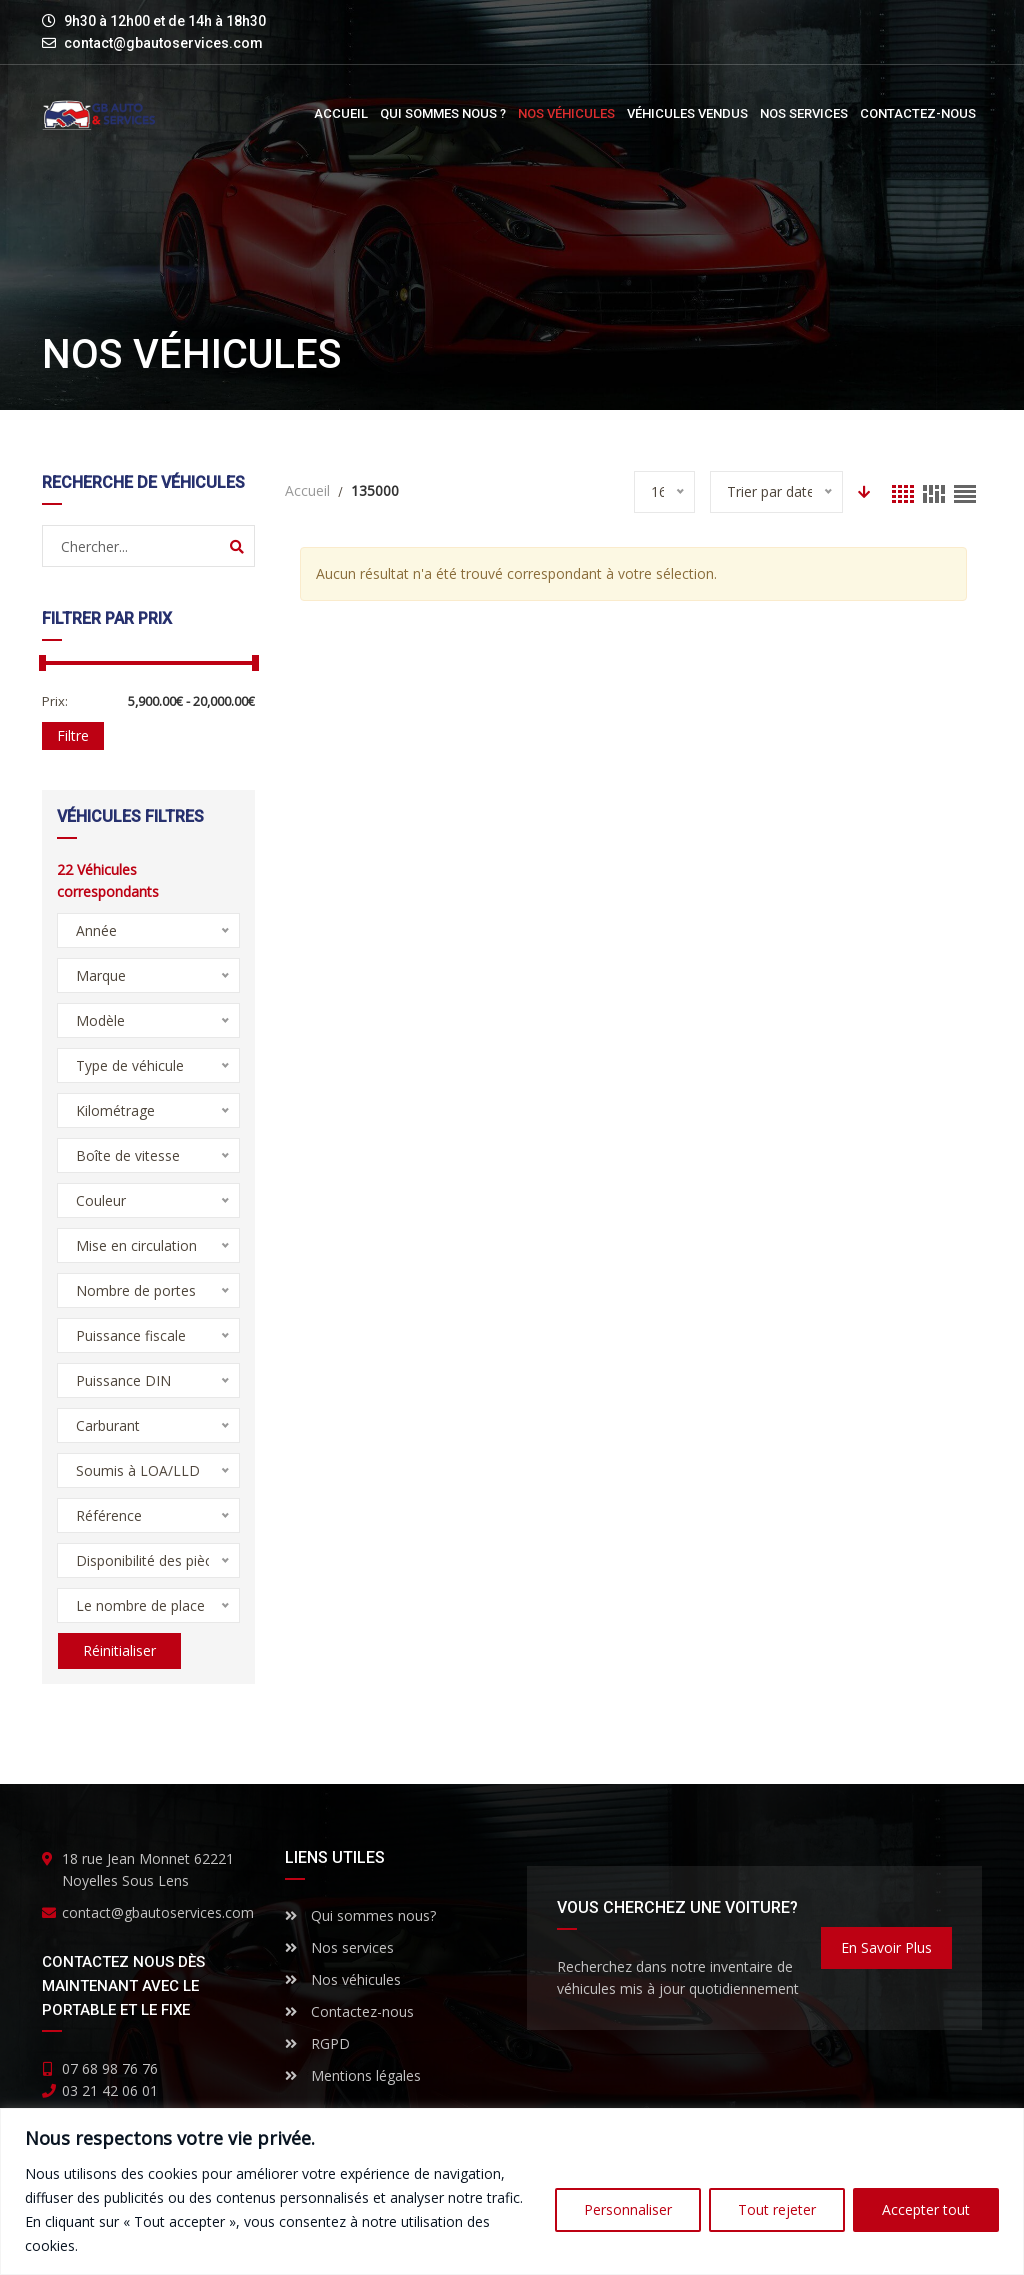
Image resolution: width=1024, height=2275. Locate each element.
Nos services (339, 1947)
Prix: (55, 701)
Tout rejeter (777, 2209)
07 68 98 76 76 (110, 2068)
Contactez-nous (349, 2011)
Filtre (73, 735)
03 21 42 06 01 (110, 2090)
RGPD (317, 2043)
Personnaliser (628, 2209)
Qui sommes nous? (360, 1915)
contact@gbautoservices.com (163, 43)
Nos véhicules (343, 1979)
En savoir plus (886, 1947)
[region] (512, 2191)
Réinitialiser (118, 1650)
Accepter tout (926, 2209)
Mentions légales (353, 2075)
